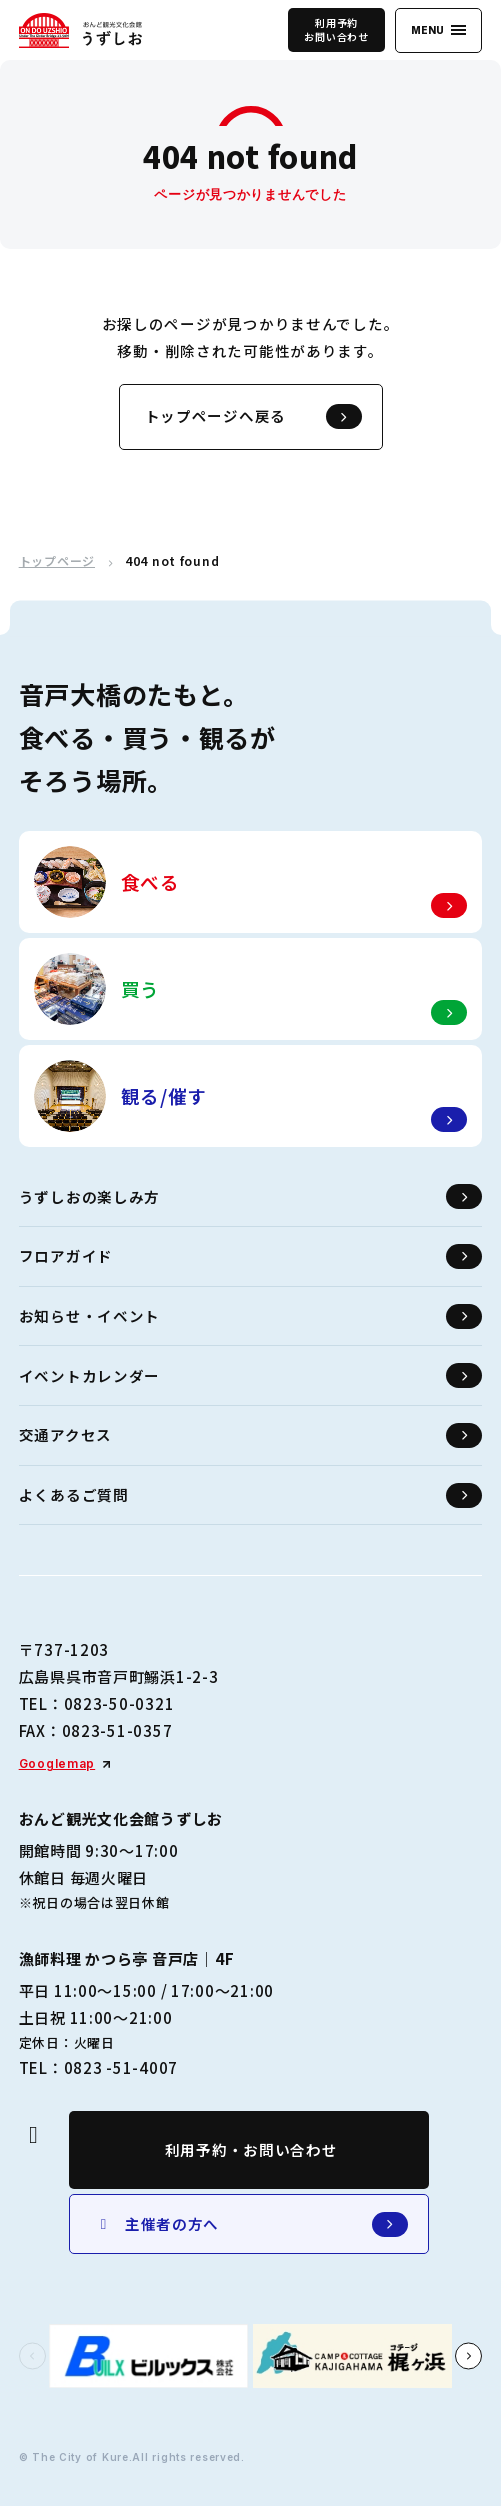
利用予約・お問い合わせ (251, 2149)
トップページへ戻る (253, 416)
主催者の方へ (251, 2224)
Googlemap (57, 1763)
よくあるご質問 (251, 1495)
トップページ (57, 561)
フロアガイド (251, 1256)
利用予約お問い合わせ (336, 29)
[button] (32, 2356)
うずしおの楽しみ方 (251, 1196)
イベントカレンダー (251, 1375)
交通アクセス (251, 1435)
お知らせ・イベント (251, 1316)
